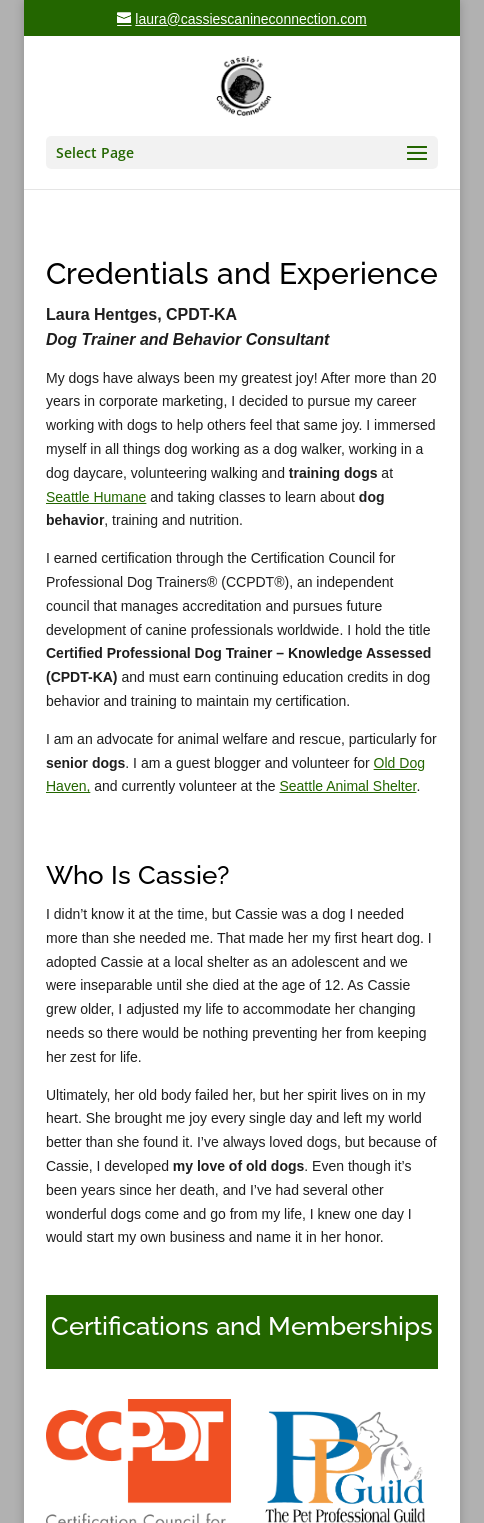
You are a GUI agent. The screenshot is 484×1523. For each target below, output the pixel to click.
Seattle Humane (96, 497)
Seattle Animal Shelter (347, 786)
